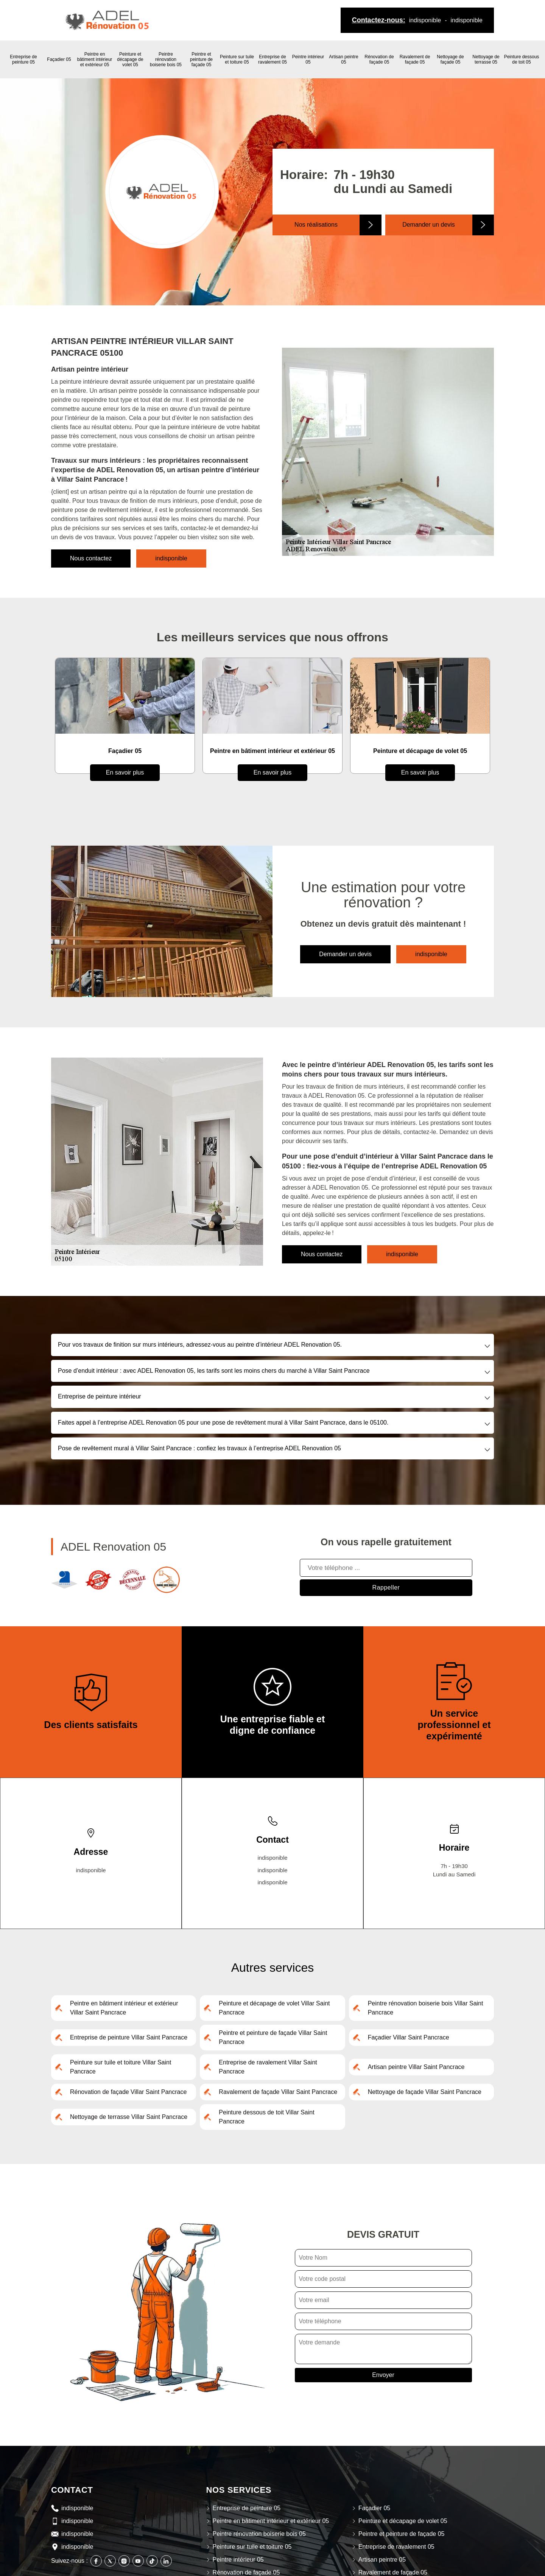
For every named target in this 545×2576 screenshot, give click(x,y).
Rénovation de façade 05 (379, 59)
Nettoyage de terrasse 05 (485, 59)
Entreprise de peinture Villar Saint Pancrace (128, 2037)
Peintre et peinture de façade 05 (201, 59)
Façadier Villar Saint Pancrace (408, 2037)
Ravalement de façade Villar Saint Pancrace (278, 2092)
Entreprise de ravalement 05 (272, 59)
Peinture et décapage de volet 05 (130, 59)
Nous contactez (91, 558)
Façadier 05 (59, 59)
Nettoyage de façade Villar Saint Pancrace (424, 2092)
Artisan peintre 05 (343, 59)
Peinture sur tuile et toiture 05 (237, 59)
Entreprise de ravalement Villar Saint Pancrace (268, 2067)
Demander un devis (428, 224)
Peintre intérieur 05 (308, 59)
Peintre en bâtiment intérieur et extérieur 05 (94, 59)
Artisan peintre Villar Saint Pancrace (416, 2067)
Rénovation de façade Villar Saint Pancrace (128, 2092)
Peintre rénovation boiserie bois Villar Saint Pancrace (425, 2008)
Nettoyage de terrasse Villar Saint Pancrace (128, 2117)
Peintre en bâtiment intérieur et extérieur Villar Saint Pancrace (124, 2008)
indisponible (425, 20)
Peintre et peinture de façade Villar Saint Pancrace (273, 2037)
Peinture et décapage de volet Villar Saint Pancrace (274, 2008)
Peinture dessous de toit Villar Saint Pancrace (266, 2117)
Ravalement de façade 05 (415, 59)
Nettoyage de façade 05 (450, 59)
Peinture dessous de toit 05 (521, 59)
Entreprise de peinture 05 (23, 59)
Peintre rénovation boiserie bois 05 (166, 59)
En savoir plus (125, 772)
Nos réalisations (316, 224)
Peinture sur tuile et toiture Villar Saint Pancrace (120, 2067)
